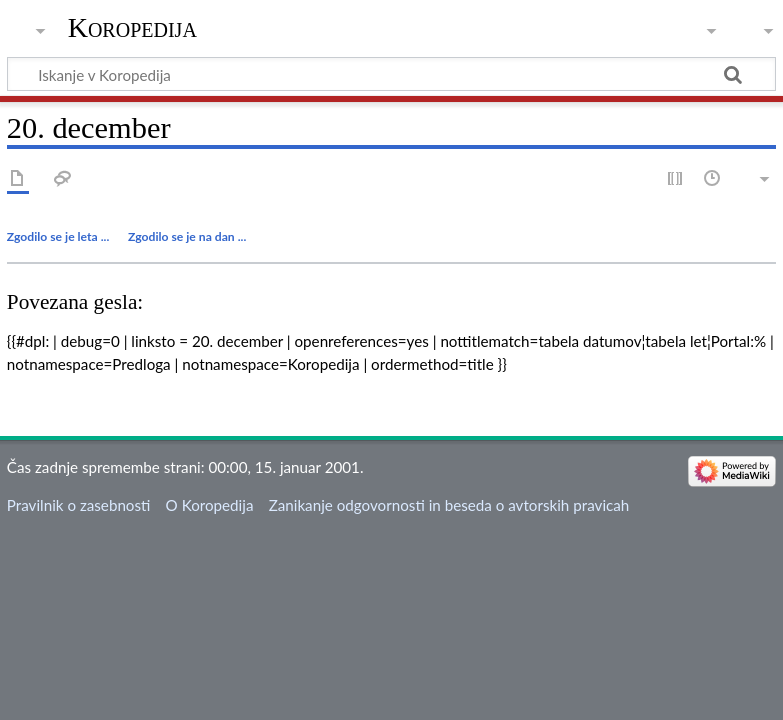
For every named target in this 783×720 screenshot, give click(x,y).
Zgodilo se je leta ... (58, 236)
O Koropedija (210, 505)
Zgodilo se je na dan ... (187, 236)
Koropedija (132, 27)
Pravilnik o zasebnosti (79, 505)
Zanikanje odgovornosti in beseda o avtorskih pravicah (449, 505)
